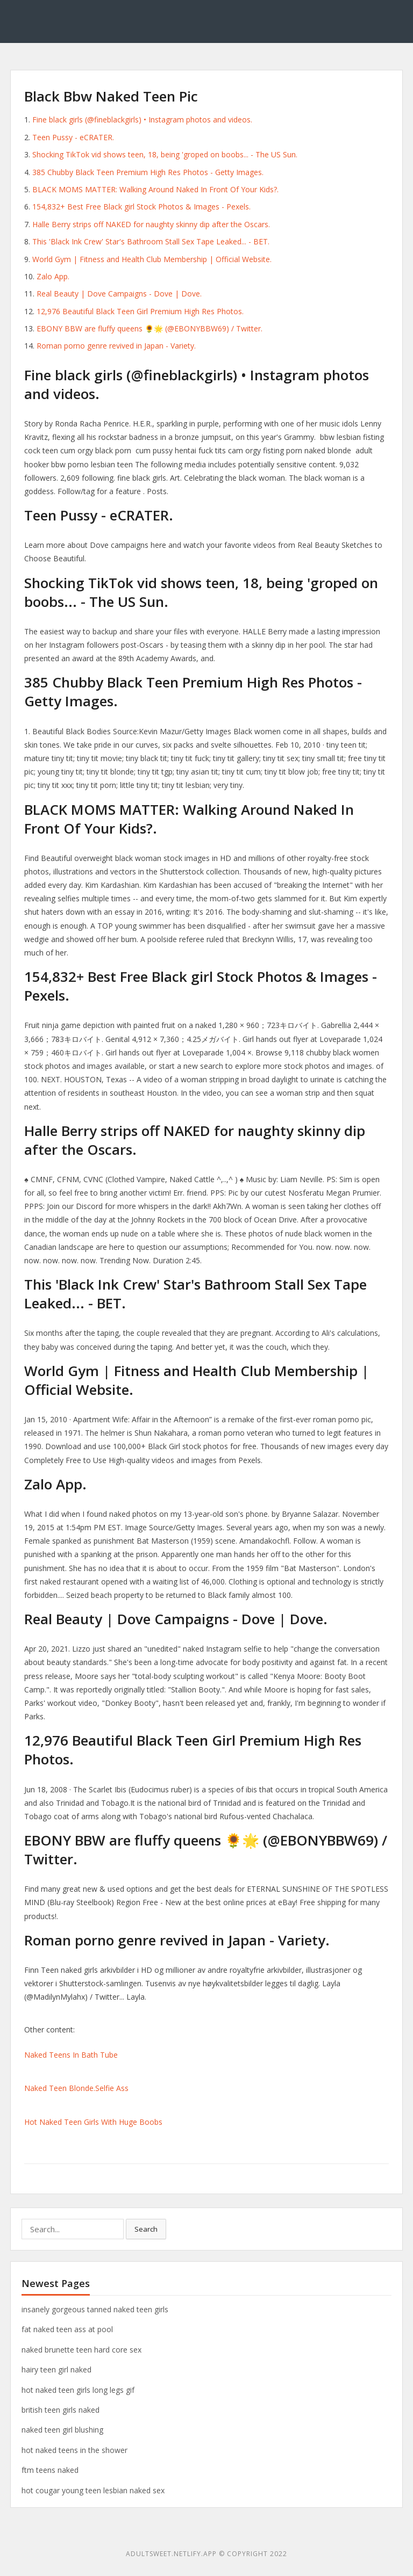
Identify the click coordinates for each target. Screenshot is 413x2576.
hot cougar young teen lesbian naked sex (93, 2490)
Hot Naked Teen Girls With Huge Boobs (93, 2122)
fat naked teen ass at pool (67, 2329)
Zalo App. (53, 276)
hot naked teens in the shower (74, 2450)
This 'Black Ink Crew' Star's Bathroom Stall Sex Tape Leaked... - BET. (150, 241)
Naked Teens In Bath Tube (71, 2055)
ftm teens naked (50, 2470)
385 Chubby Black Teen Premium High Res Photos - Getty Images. (148, 172)
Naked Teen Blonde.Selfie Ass (76, 2088)
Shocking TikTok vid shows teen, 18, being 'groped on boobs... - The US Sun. (164, 154)
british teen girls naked (60, 2410)
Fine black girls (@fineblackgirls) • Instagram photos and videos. (142, 119)
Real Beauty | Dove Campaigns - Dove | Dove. (119, 293)
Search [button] (146, 2229)
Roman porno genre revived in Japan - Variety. (116, 346)
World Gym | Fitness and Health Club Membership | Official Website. (152, 259)
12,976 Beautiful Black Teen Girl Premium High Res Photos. (140, 311)
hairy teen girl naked (56, 2369)
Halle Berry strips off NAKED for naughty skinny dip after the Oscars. (151, 224)
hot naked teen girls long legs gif (78, 2390)
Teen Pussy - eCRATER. (73, 137)
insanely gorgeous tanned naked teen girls (95, 2309)
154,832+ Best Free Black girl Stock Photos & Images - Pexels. (141, 206)
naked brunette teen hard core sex (81, 2350)
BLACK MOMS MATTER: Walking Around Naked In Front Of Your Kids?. (155, 189)
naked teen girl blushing (62, 2430)
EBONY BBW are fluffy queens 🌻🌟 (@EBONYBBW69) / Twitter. (149, 328)
